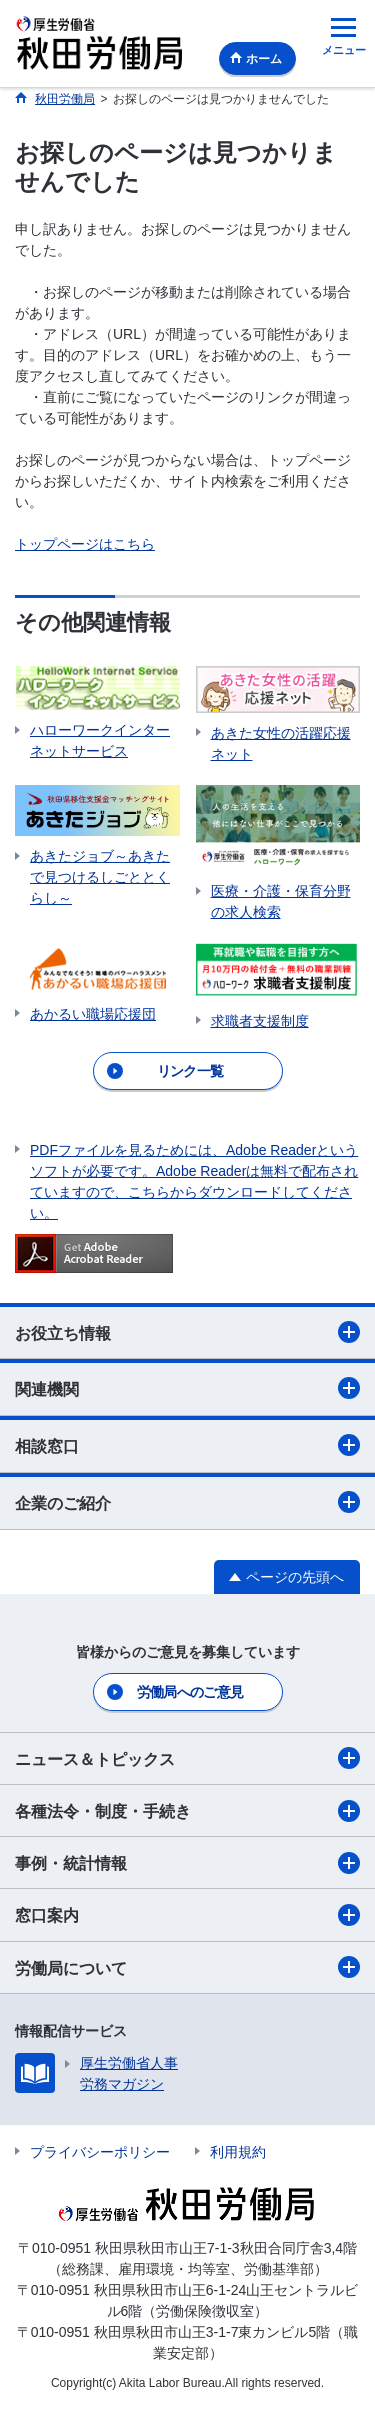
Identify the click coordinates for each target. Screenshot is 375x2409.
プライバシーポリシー (100, 2152)
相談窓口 (187, 1445)
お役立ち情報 (187, 1332)
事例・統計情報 (187, 1863)
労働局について (187, 1967)
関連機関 (187, 1388)
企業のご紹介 (187, 1502)
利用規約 (238, 2152)
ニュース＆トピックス (187, 1758)
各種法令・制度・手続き (187, 1811)
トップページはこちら (85, 544)
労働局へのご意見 (190, 1692)
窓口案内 (187, 1915)
